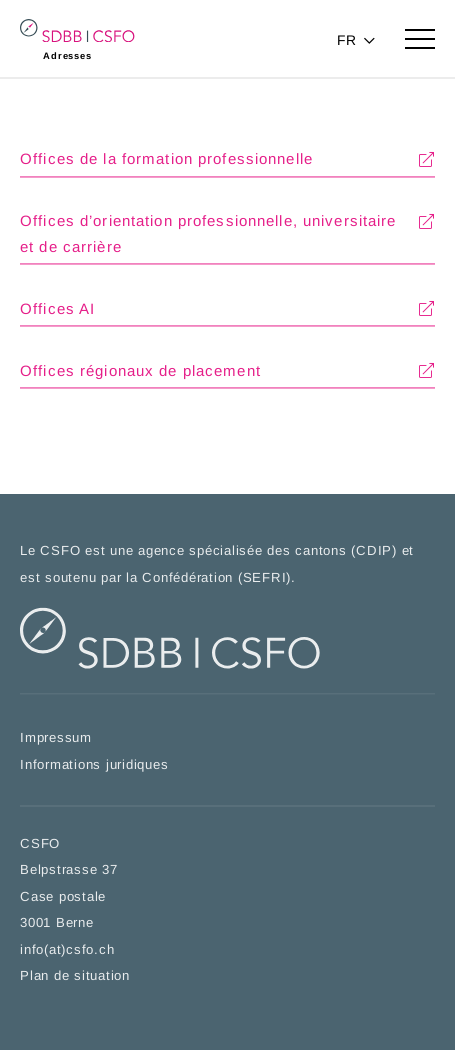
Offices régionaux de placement (140, 372)
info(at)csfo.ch (67, 950)
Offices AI (57, 309)
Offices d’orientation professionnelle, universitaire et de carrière (208, 235)
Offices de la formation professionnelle (166, 160)
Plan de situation (75, 976)
